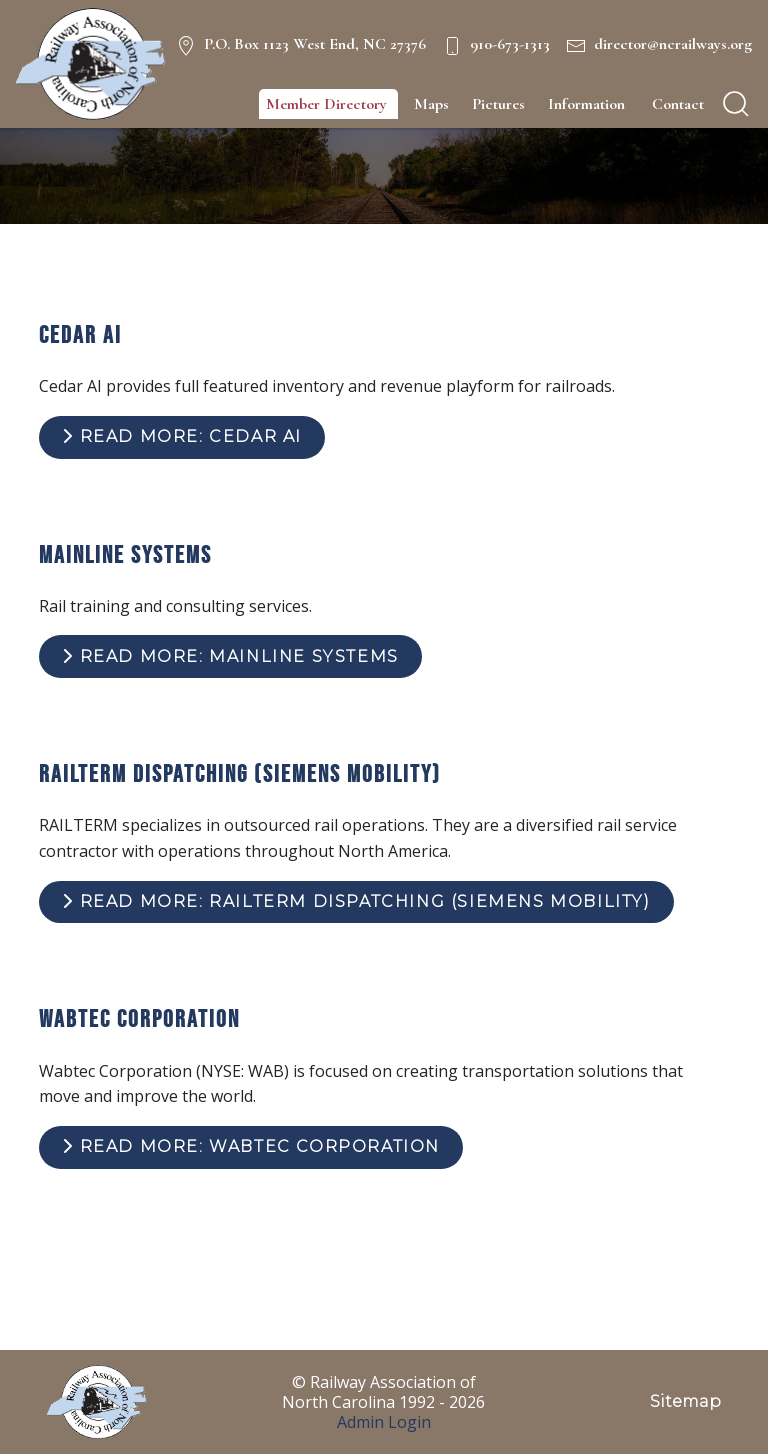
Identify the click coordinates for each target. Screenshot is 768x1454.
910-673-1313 (510, 44)
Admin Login (384, 1422)
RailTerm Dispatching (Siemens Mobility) (240, 773)
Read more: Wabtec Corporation (251, 1146)
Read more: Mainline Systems (230, 656)
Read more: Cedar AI (182, 436)
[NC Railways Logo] (91, 64)
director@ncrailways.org (673, 44)
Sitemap (685, 1401)
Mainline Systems (125, 554)
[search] (736, 104)
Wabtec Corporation (139, 1018)
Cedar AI (80, 334)
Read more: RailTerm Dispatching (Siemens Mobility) (356, 901)
